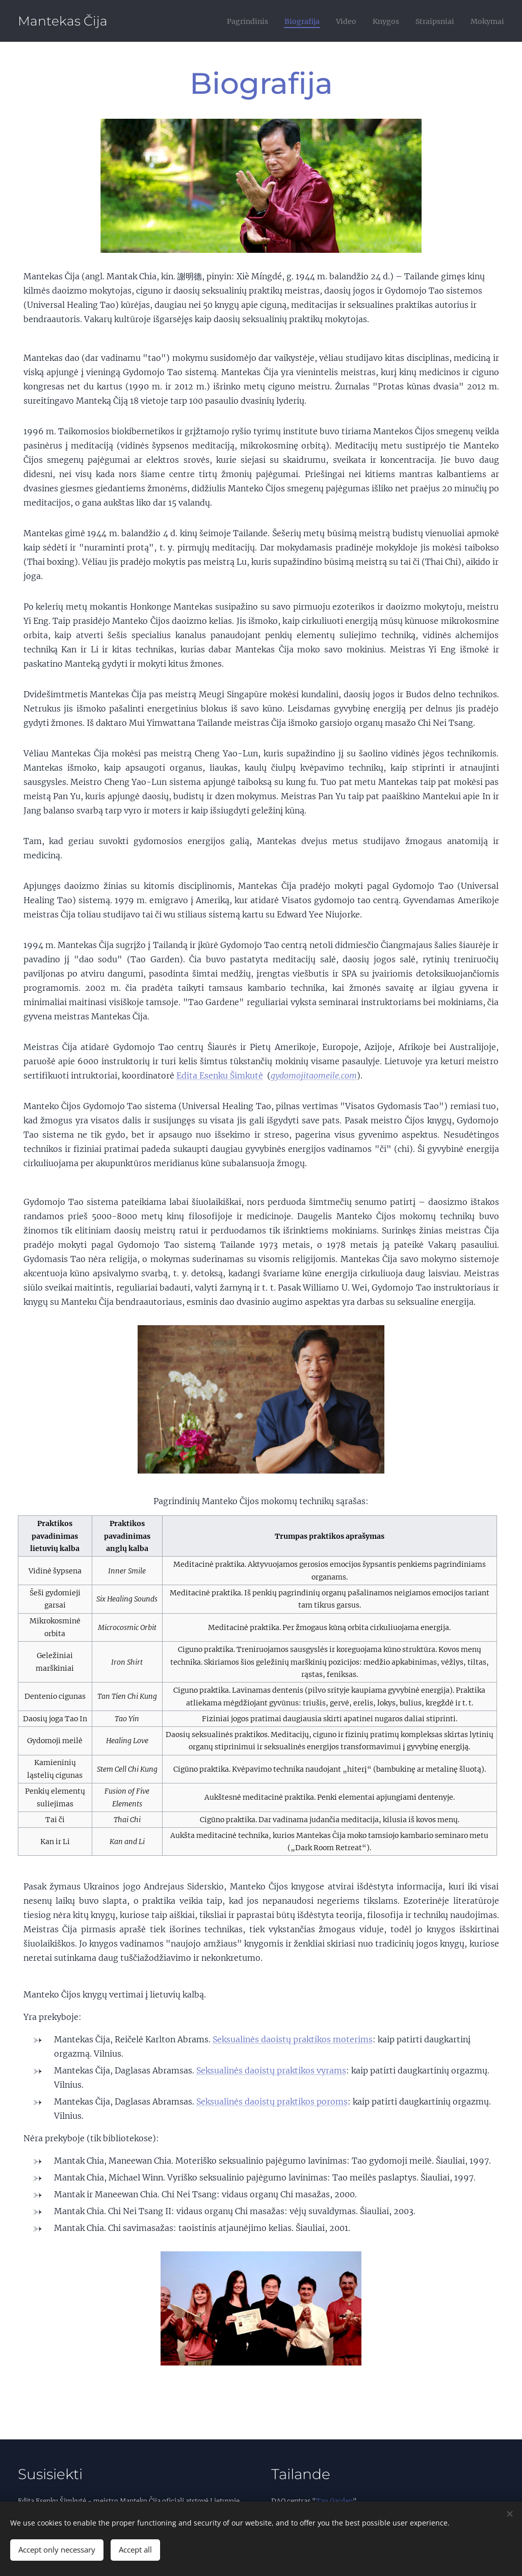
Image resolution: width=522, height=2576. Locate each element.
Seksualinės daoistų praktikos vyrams (271, 2070)
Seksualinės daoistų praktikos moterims (293, 2039)
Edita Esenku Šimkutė (219, 1075)
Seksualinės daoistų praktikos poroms (272, 2101)
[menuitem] (226, 21)
